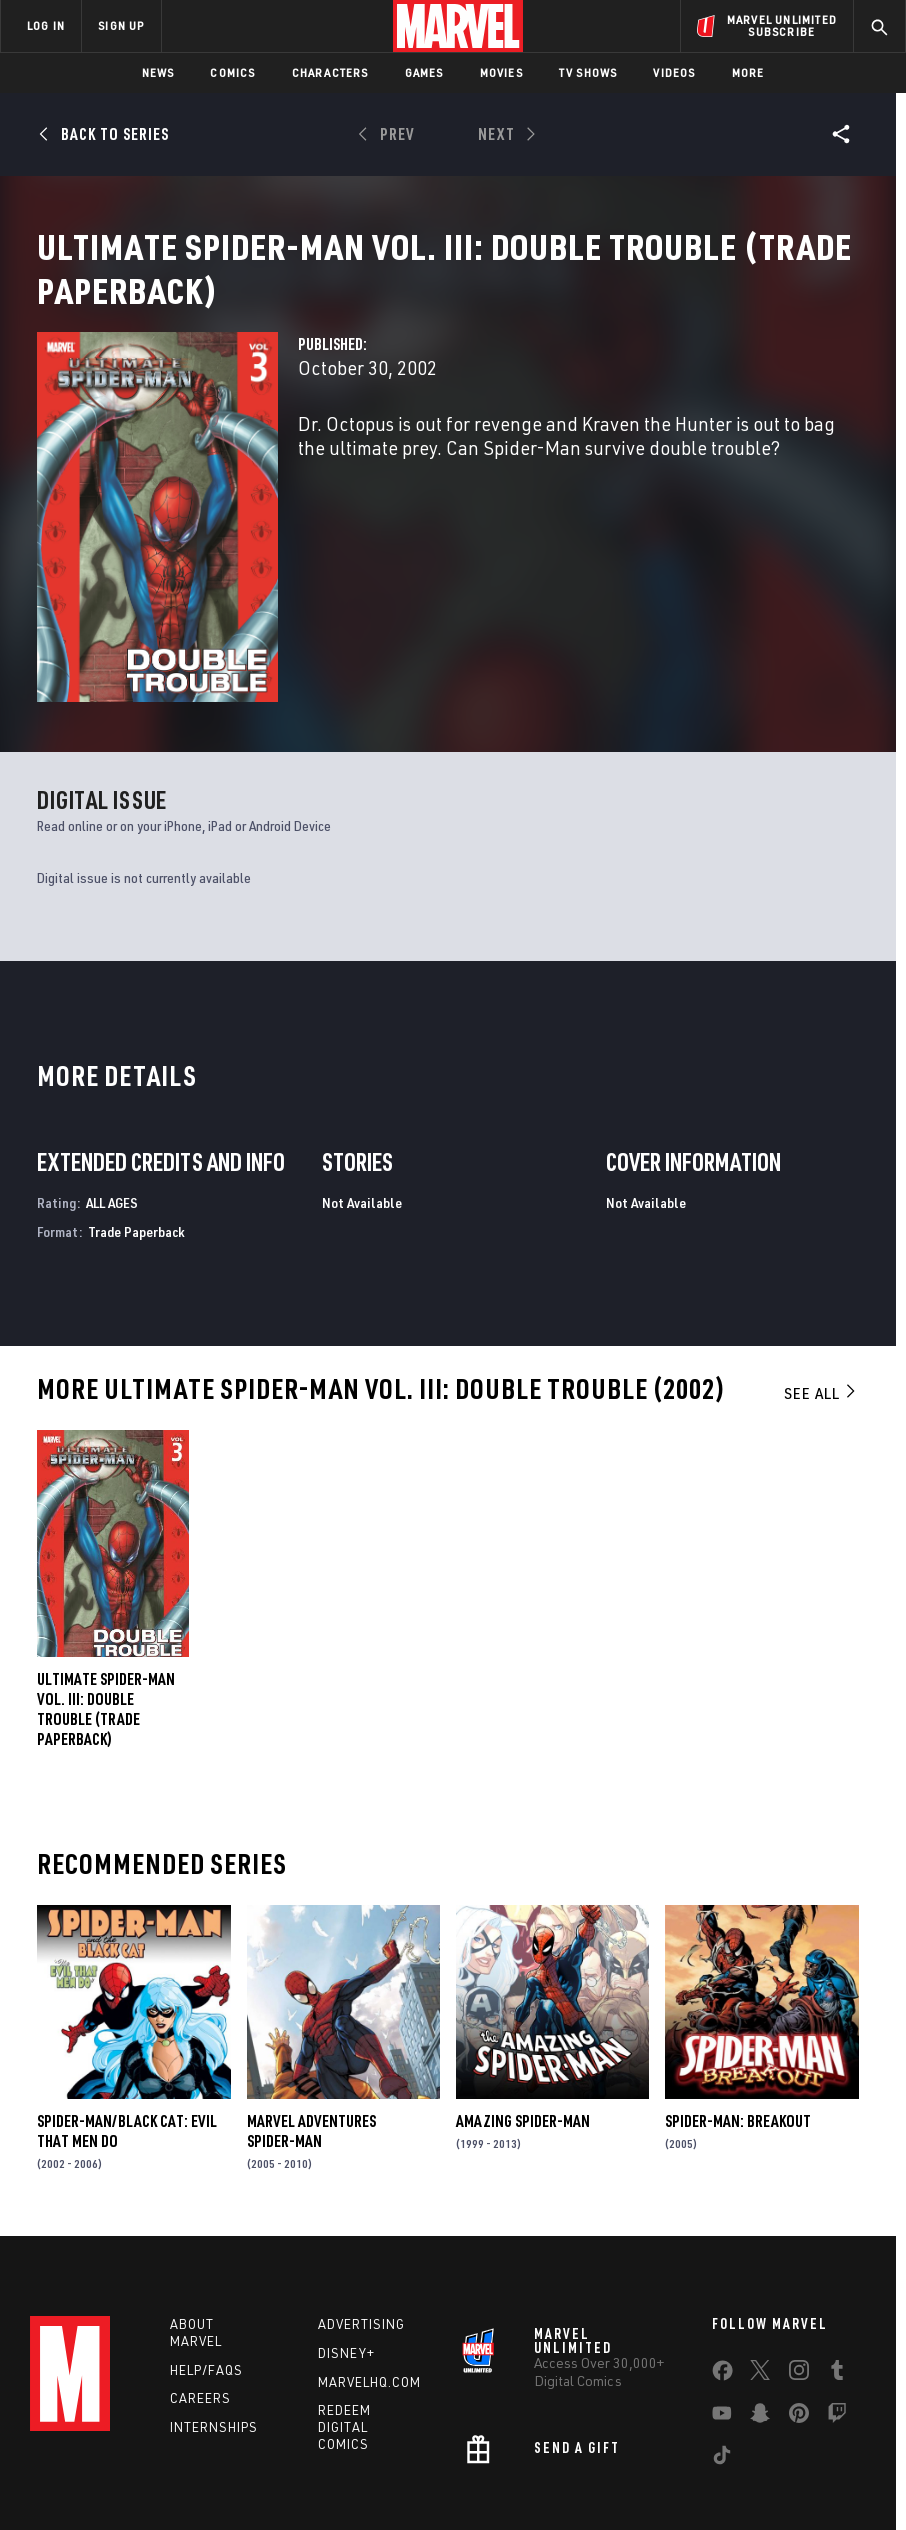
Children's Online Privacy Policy (629, 2462)
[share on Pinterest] (799, 2309)
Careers (200, 2290)
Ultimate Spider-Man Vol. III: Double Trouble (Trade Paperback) (106, 1601)
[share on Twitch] (837, 2309)
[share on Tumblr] (837, 2266)
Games (424, 72)
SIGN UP (121, 25)
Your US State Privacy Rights (318, 2462)
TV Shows (588, 72)
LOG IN (46, 25)
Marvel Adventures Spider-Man (311, 2023)
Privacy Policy (185, 2462)
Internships (214, 2319)
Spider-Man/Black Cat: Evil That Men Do (127, 2023)
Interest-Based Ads (398, 2487)
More (748, 72)
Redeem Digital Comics (344, 2319)
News (158, 72)
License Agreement (784, 2462)
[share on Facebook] (722, 2267)
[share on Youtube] (722, 2309)
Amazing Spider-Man (523, 2013)
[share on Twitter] (760, 2266)
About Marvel (196, 2224)
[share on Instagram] (799, 2266)
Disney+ (346, 2245)
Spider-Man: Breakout (738, 2013)
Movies (501, 72)
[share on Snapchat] (760, 2309)
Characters (330, 72)
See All (821, 1285)
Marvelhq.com (369, 2274)
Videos (674, 72)
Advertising (361, 2216)
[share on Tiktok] (722, 2351)
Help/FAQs (206, 2262)
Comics (232, 72)
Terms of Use (94, 2462)
